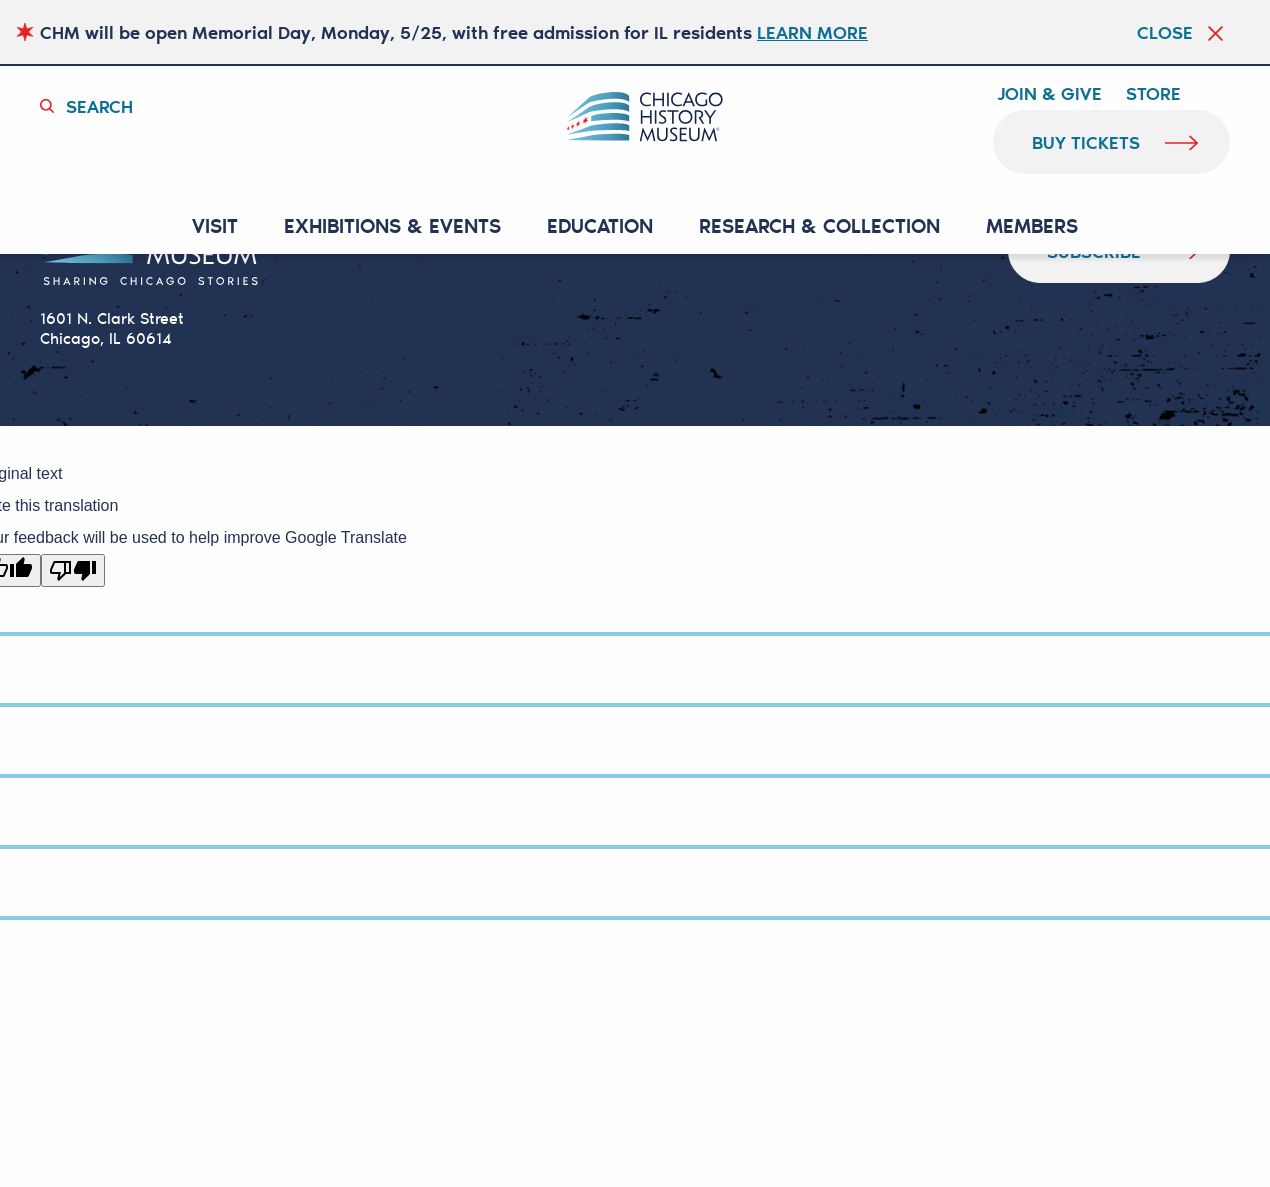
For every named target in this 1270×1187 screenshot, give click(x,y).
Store (1153, 94)
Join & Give (1049, 94)
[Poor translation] (73, 570)
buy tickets (1086, 142)
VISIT (215, 226)
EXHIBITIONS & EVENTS (392, 226)
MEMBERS (1032, 226)
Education (600, 226)
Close (1165, 32)
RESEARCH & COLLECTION (819, 226)
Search (99, 106)
